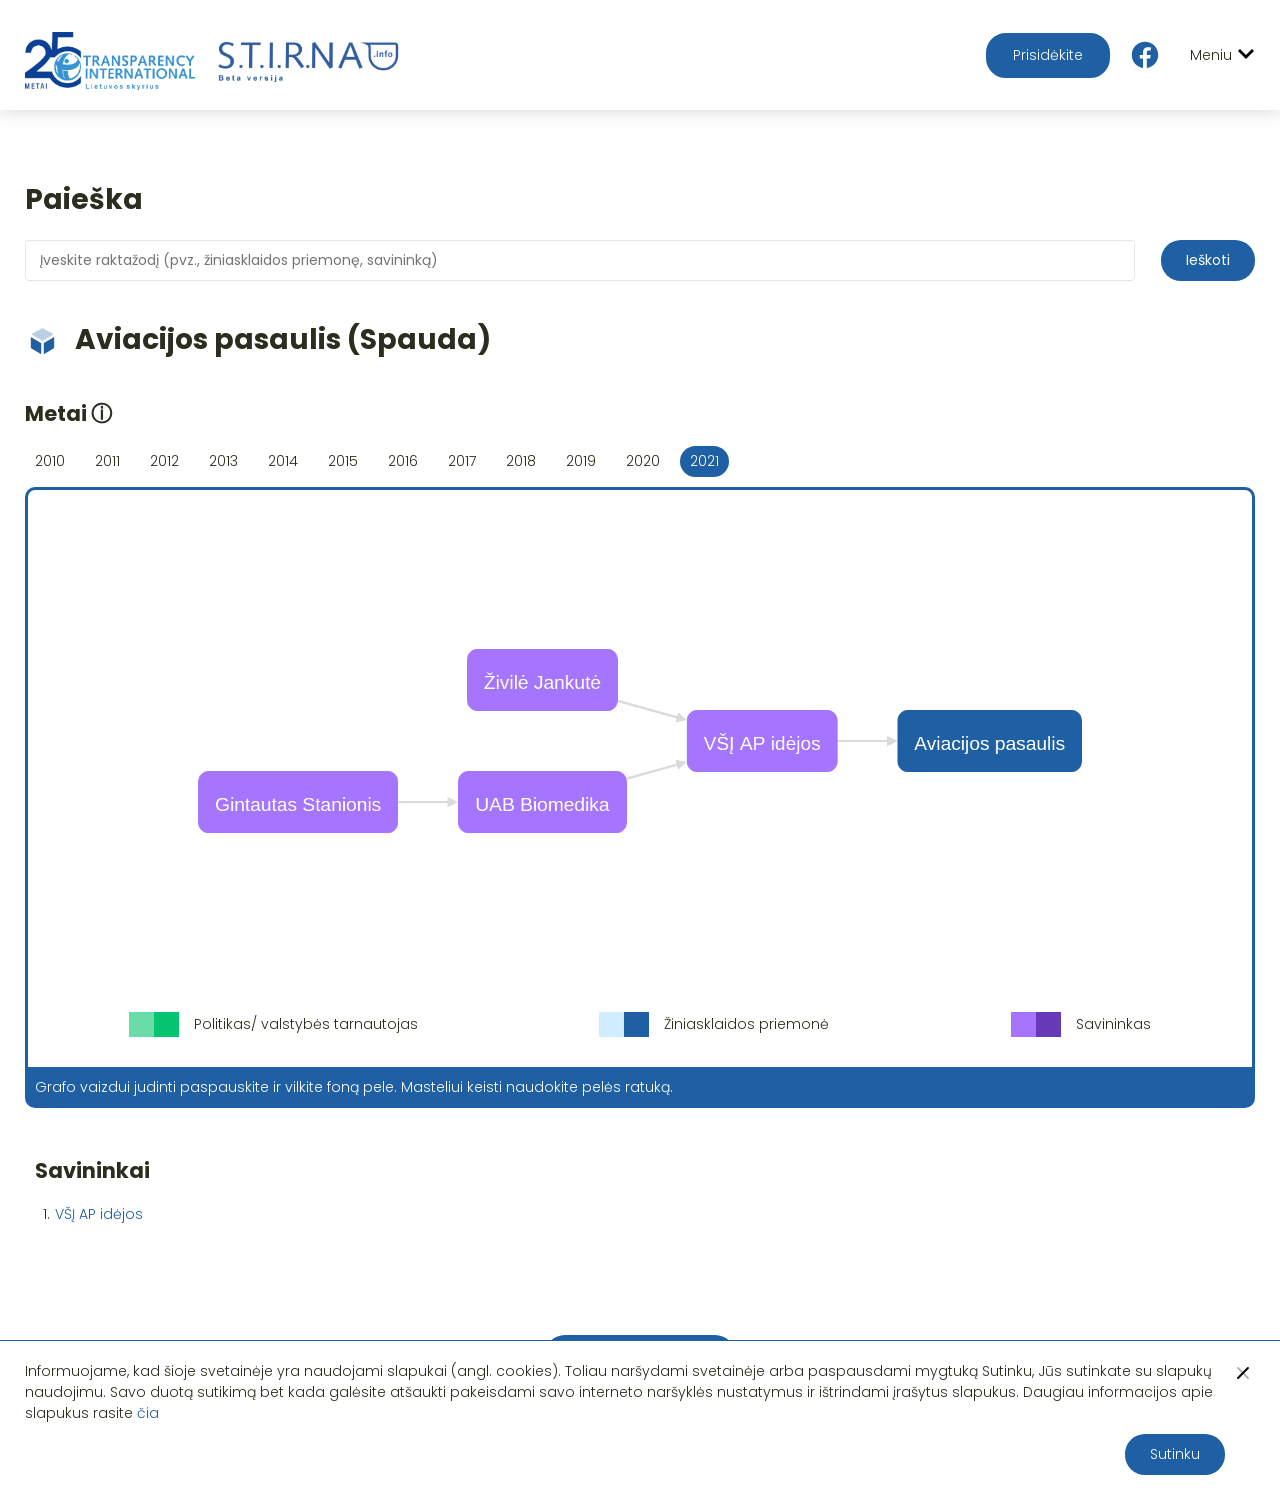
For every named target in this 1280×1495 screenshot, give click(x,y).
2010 (50, 461)
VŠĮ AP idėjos (99, 1214)
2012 (164, 461)
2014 (283, 461)
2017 (462, 461)
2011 (107, 461)
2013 (223, 461)
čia (148, 1413)
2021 (704, 461)
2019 (581, 461)
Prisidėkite (1048, 55)
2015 (343, 461)
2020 (643, 461)
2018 (521, 461)
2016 (403, 461)
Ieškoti (1208, 260)
